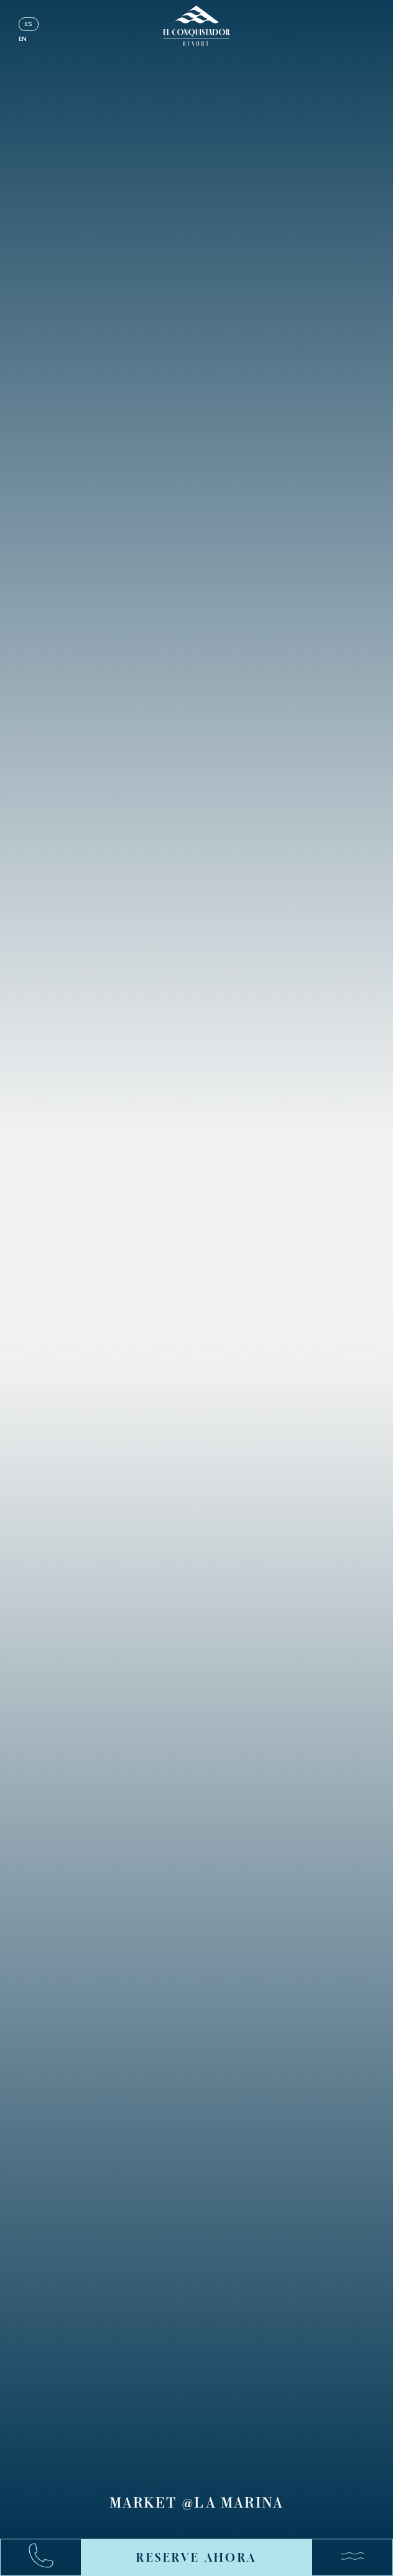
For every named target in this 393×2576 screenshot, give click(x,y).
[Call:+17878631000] (47, 2557)
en (23, 39)
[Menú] (346, 2557)
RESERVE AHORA (196, 2557)
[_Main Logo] (197, 26)
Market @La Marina (196, 2503)
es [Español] (28, 24)
